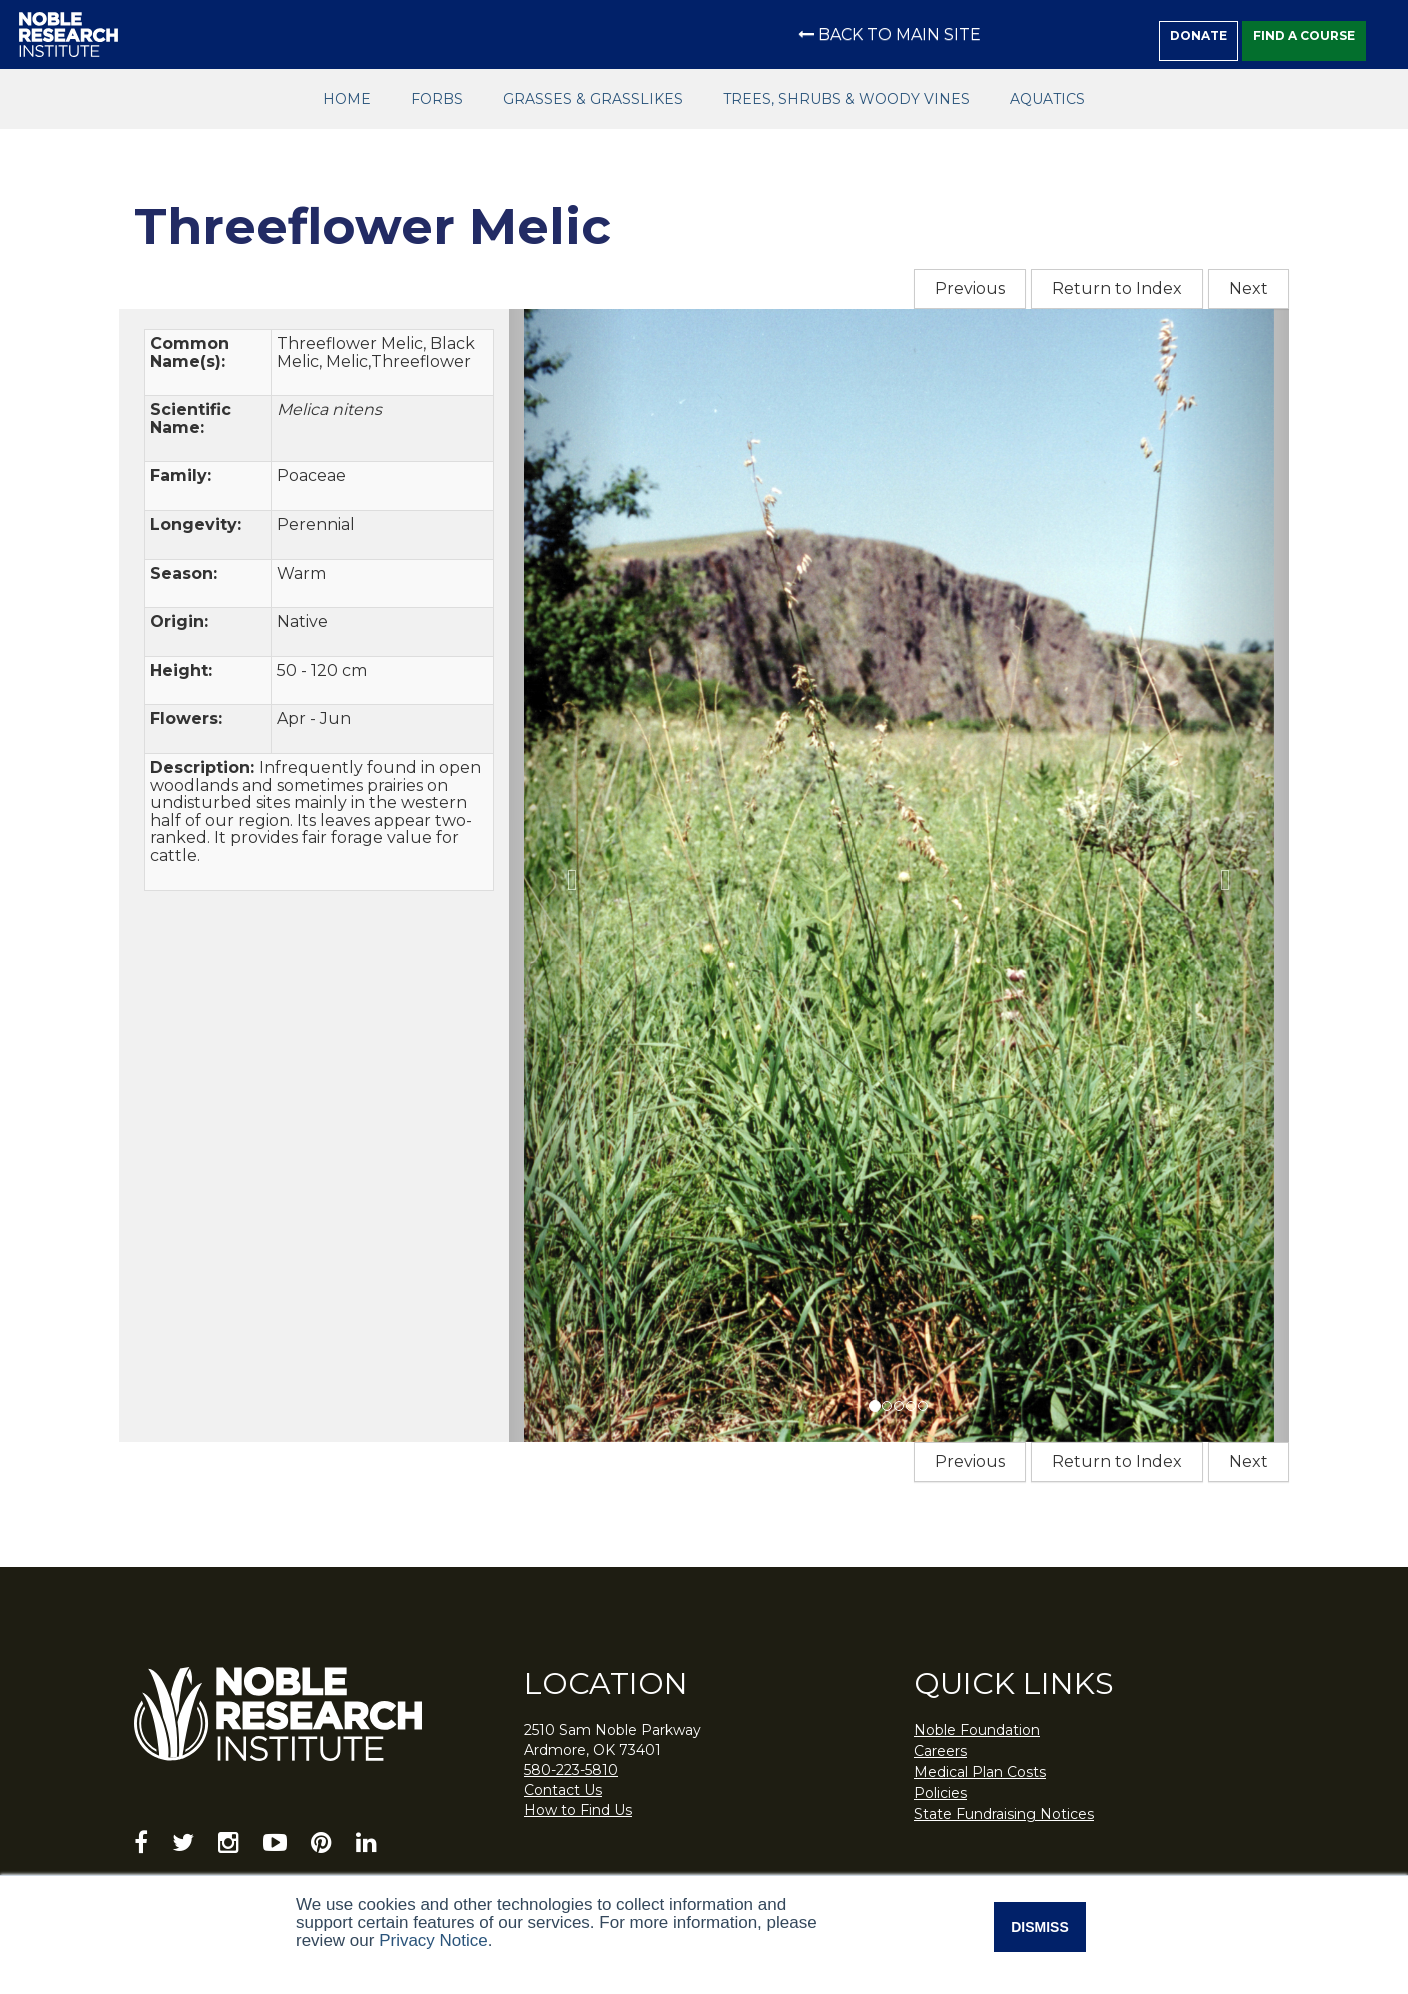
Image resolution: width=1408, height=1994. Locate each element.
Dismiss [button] (1040, 1927)
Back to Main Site (889, 34)
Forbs (437, 99)
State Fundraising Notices (1004, 1814)
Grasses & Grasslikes (593, 99)
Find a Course (1304, 35)
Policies (940, 1793)
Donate (1198, 35)
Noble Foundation (977, 1730)
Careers (940, 1751)
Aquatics (1047, 99)
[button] (567, 875)
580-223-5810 (571, 1770)
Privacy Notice (433, 1940)
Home (347, 99)
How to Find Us (578, 1810)
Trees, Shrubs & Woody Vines (846, 99)
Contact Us (563, 1790)
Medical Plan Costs (980, 1772)
